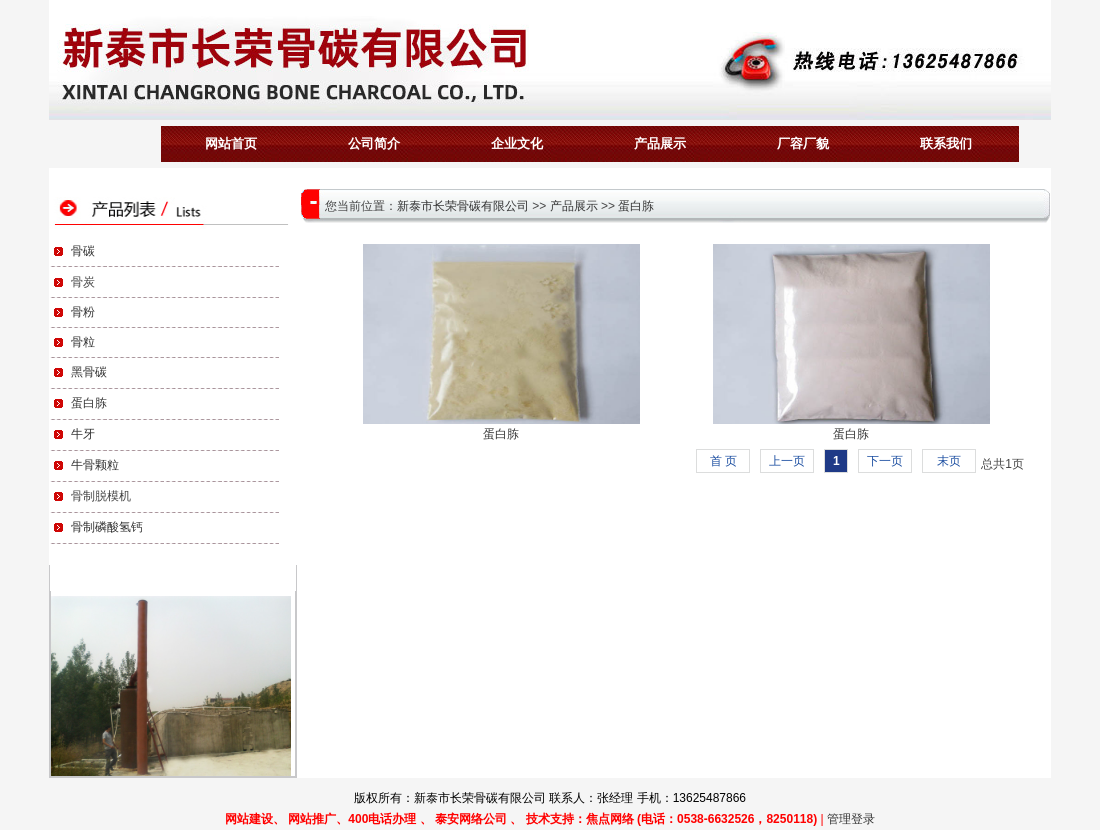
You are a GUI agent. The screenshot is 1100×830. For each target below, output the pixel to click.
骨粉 (83, 312)
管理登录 (851, 819)
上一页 (787, 461)
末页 (949, 461)
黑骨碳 (89, 372)
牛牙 (83, 434)
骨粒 (83, 342)
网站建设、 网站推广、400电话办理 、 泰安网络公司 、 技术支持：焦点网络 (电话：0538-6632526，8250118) (521, 819)
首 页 (723, 461)
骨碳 (83, 251)
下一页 (885, 461)
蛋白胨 (89, 403)
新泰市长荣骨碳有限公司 (463, 206)
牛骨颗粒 (95, 465)
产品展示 (574, 206)
